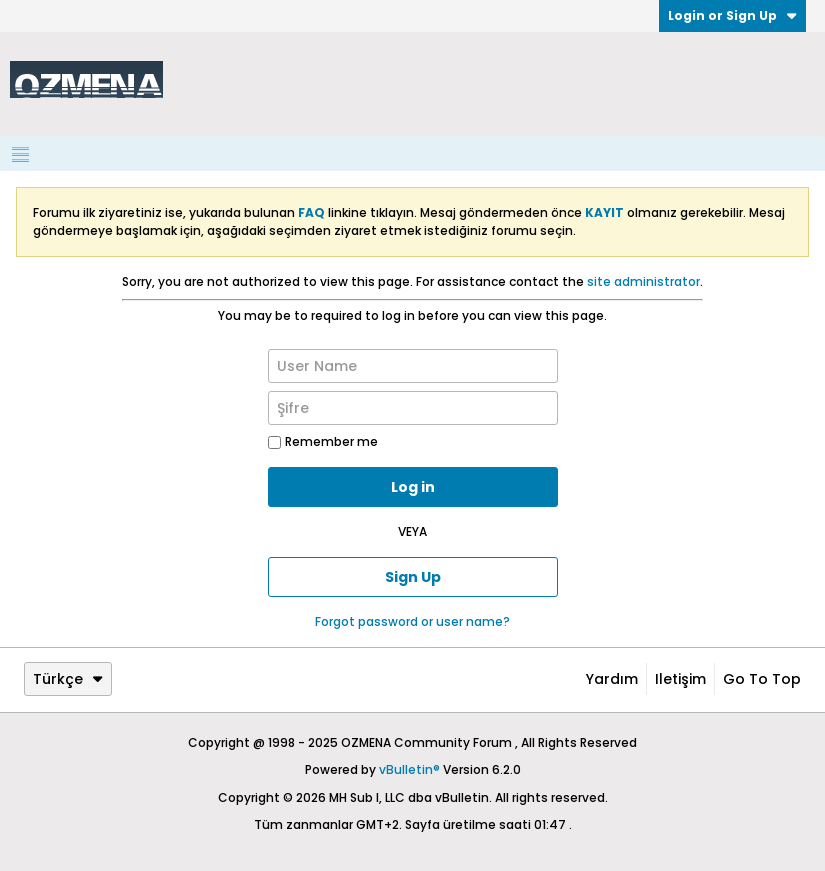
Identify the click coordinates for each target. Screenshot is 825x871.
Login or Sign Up (732, 15)
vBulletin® (409, 769)
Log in (413, 487)
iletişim (680, 679)
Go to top (762, 679)
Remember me (323, 441)
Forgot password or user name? (412, 621)
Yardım (612, 679)
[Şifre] (413, 408)
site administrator (643, 281)
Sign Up (413, 577)
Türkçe (68, 679)
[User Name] (413, 366)
